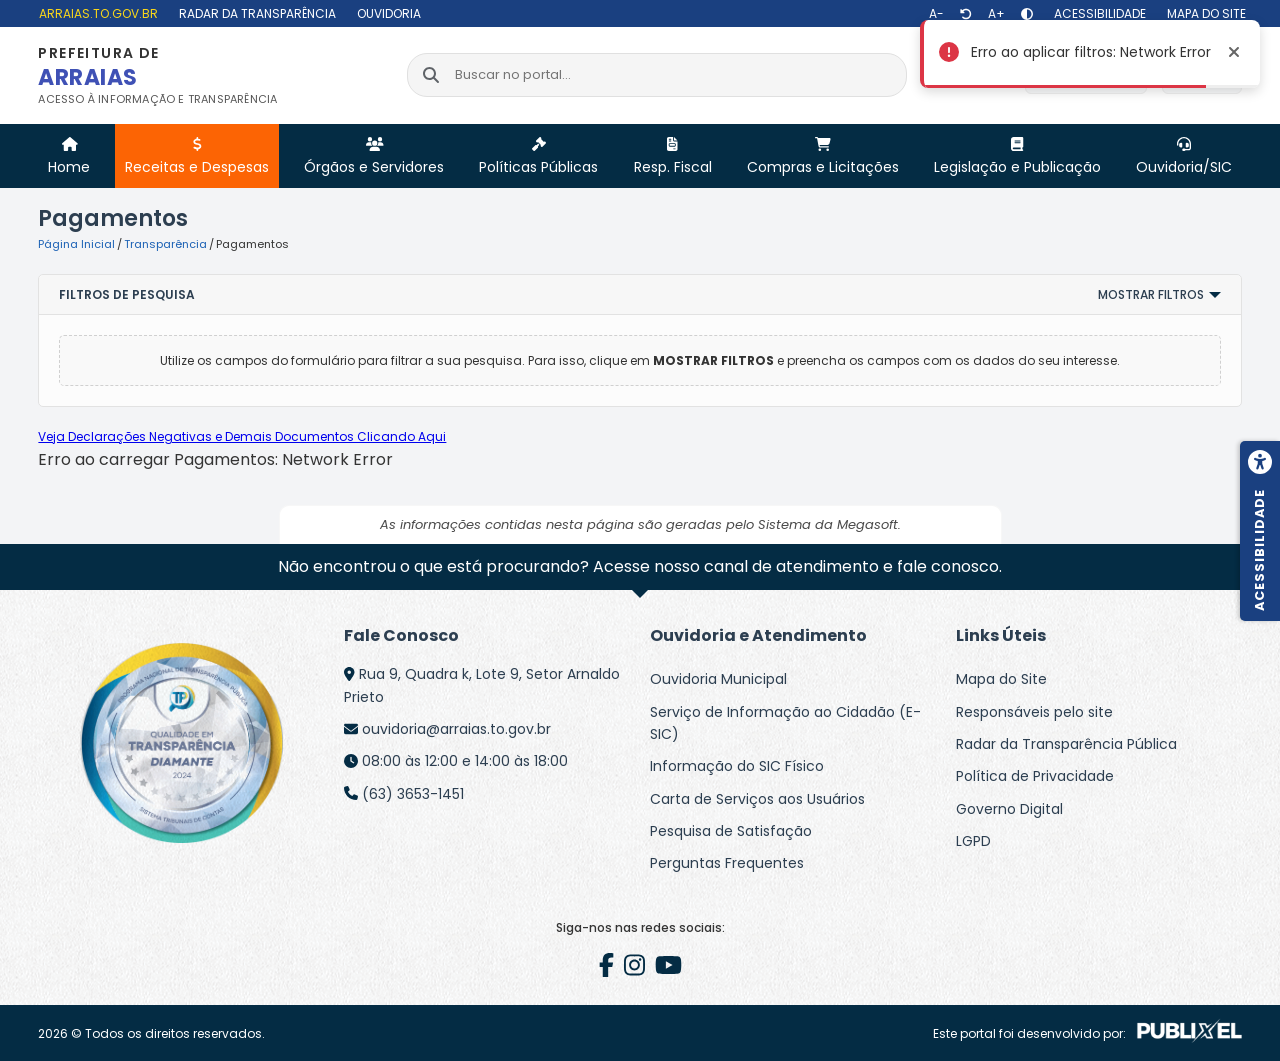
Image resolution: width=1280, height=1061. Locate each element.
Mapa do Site (1001, 679)
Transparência (165, 244)
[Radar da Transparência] (255, 13)
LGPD (973, 841)
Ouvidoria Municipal (718, 679)
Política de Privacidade (1035, 776)
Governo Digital (1009, 809)
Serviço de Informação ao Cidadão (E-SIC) (785, 723)
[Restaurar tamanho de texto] (966, 14)
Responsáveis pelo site (1034, 712)
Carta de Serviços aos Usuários (757, 799)
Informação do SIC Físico (737, 766)
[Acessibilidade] (1097, 13)
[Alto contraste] (1027, 14)
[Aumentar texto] (996, 14)
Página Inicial (76, 244)
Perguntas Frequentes (727, 863)
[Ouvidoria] (386, 13)
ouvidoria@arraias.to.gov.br (456, 729)
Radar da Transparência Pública (1066, 744)
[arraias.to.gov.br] (96, 13)
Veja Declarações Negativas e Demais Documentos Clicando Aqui (242, 436)
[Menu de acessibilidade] (1260, 531)
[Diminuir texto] (936, 14)
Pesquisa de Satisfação (731, 831)
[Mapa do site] (1204, 13)
